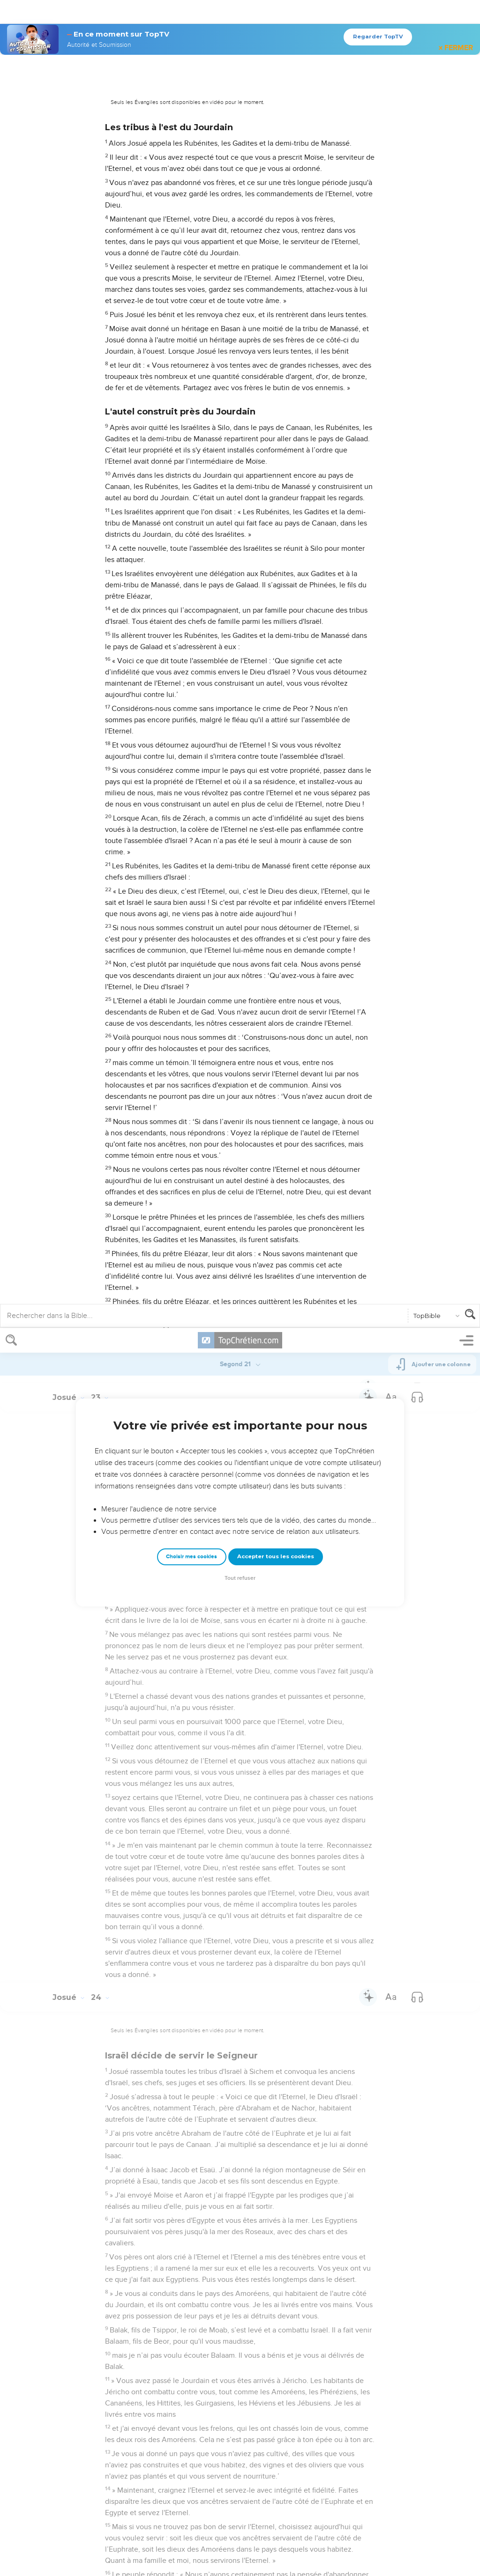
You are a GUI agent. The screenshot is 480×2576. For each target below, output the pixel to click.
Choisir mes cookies (191, 228)
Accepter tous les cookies (275, 228)
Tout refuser (240, 250)
